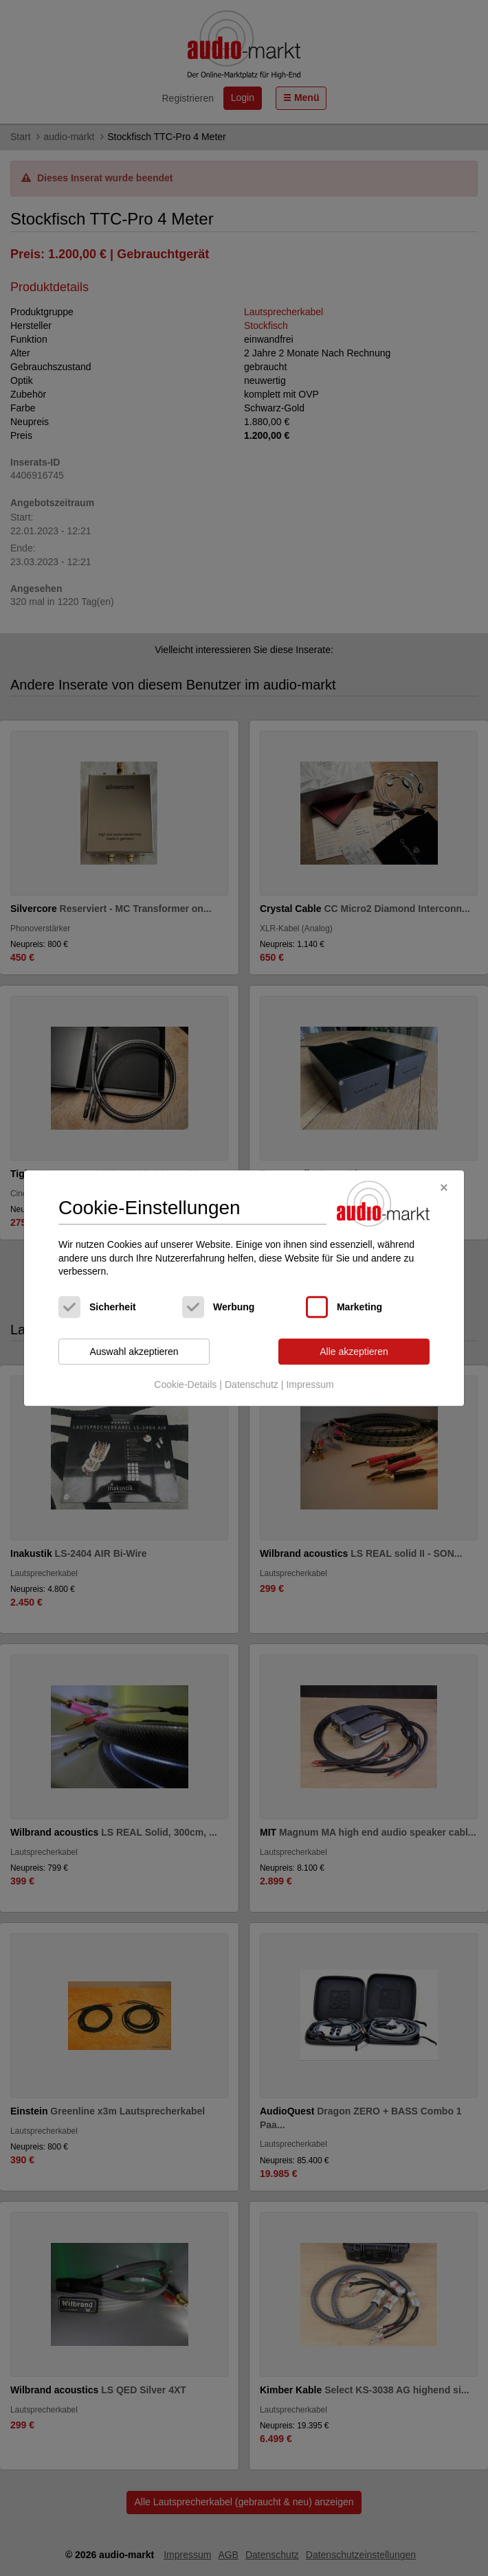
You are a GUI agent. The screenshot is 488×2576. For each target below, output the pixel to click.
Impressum (309, 1385)
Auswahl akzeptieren (133, 1351)
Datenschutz (251, 1385)
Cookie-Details (185, 1385)
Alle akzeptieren (354, 1351)
